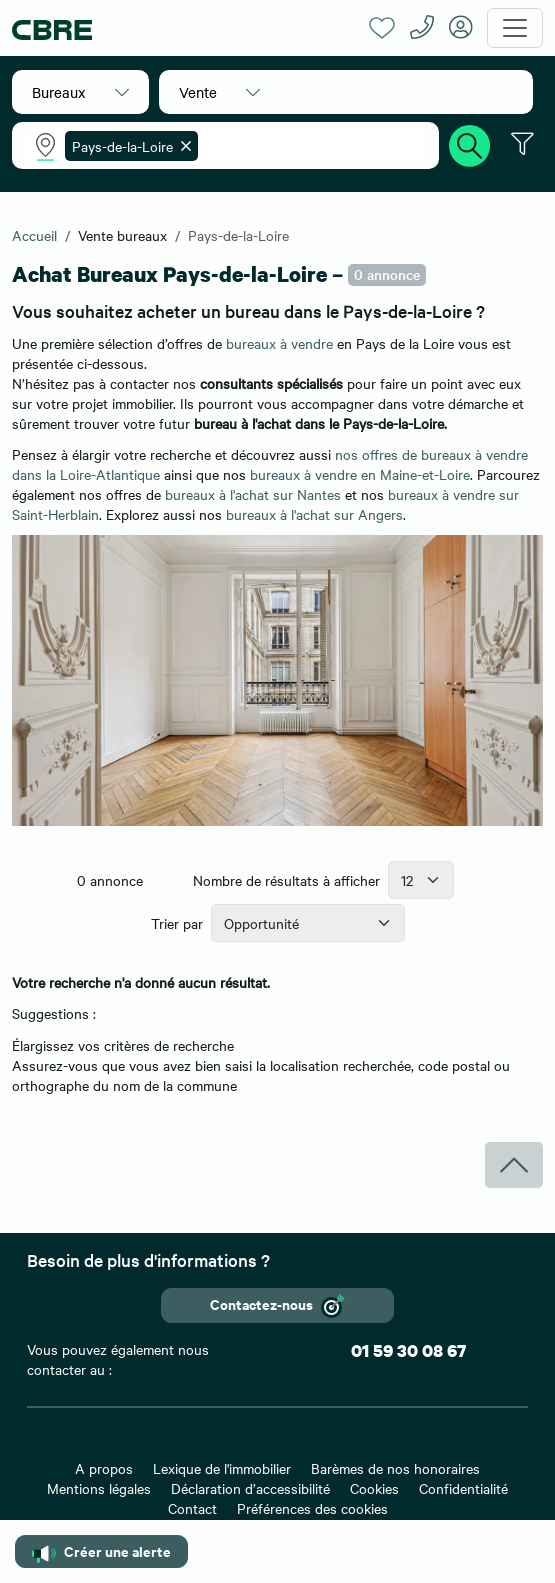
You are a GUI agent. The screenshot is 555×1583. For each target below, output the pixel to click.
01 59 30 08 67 (408, 1350)
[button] (80, 92)
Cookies (374, 1488)
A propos (104, 1468)
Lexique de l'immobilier (222, 1468)
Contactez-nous (277, 1305)
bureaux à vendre (279, 343)
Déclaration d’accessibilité (250, 1488)
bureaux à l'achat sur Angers (314, 514)
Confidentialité (463, 1488)
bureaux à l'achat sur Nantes (253, 494)
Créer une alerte (101, 1551)
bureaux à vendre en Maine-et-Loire (360, 474)
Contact (192, 1508)
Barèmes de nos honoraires (395, 1468)
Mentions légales (99, 1488)
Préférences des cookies (312, 1508)
